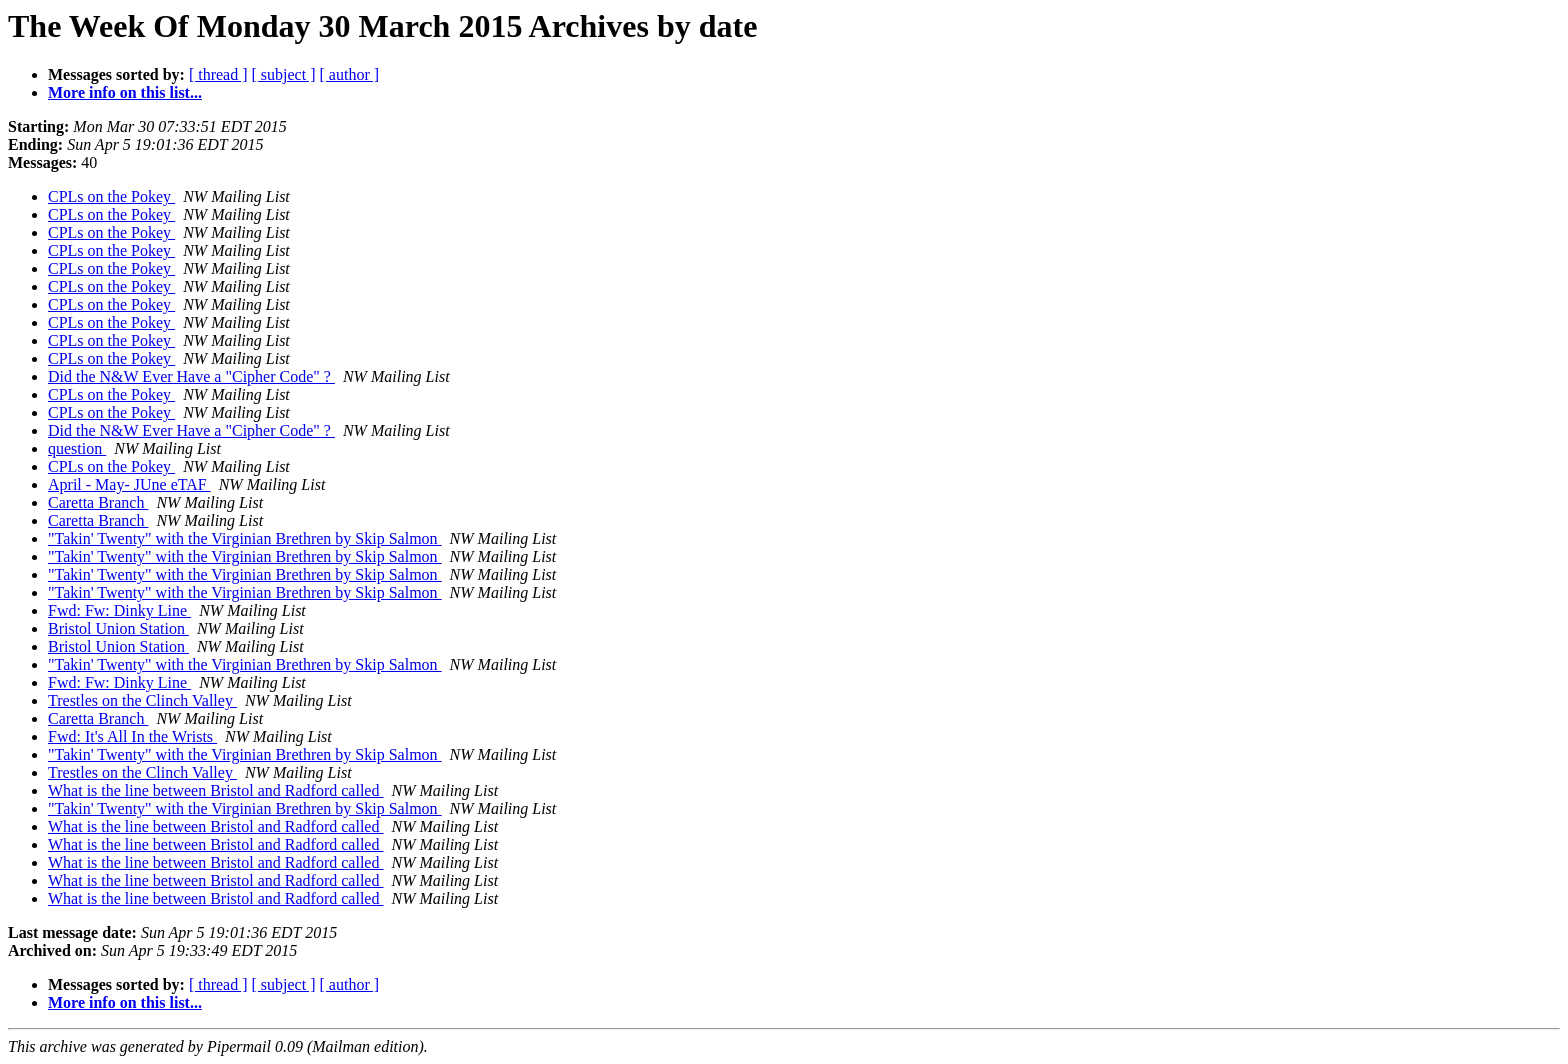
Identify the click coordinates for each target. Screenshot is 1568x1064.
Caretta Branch (98, 502)
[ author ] (350, 74)
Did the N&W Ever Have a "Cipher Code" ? (191, 376)
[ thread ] (218, 74)
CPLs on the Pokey (111, 196)
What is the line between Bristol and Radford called (215, 790)
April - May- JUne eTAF (129, 484)
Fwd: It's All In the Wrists (132, 736)
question (77, 448)
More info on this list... (125, 92)
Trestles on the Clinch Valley (142, 700)
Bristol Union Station (118, 628)
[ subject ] (284, 74)
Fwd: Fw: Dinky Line (119, 610)
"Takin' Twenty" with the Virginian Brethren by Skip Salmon (245, 538)
